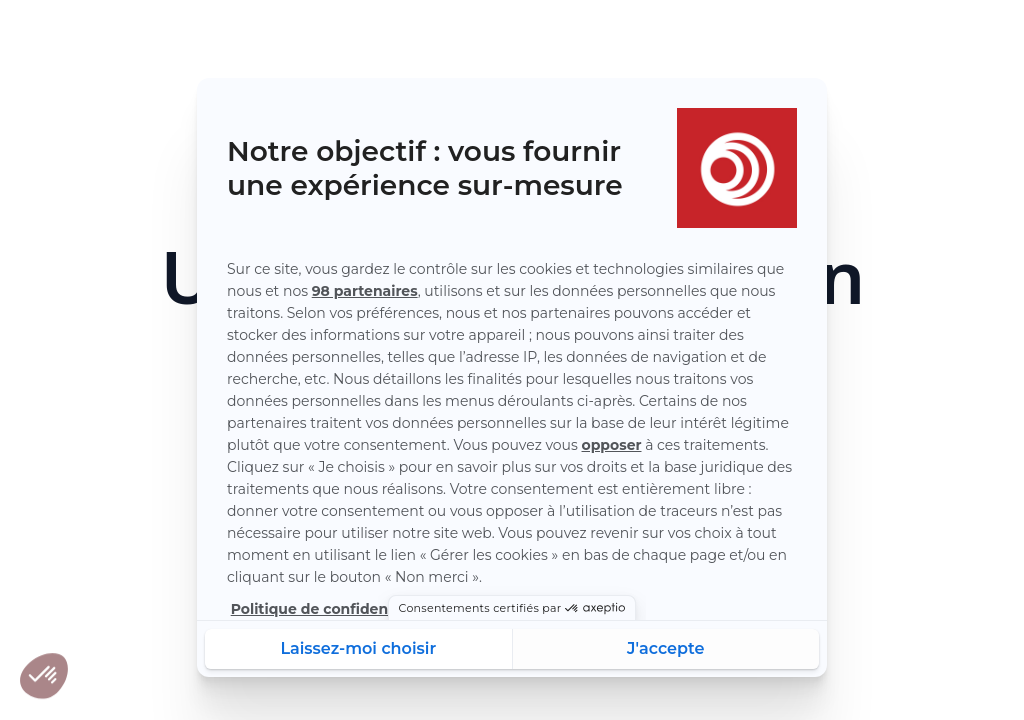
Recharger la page (512, 499)
